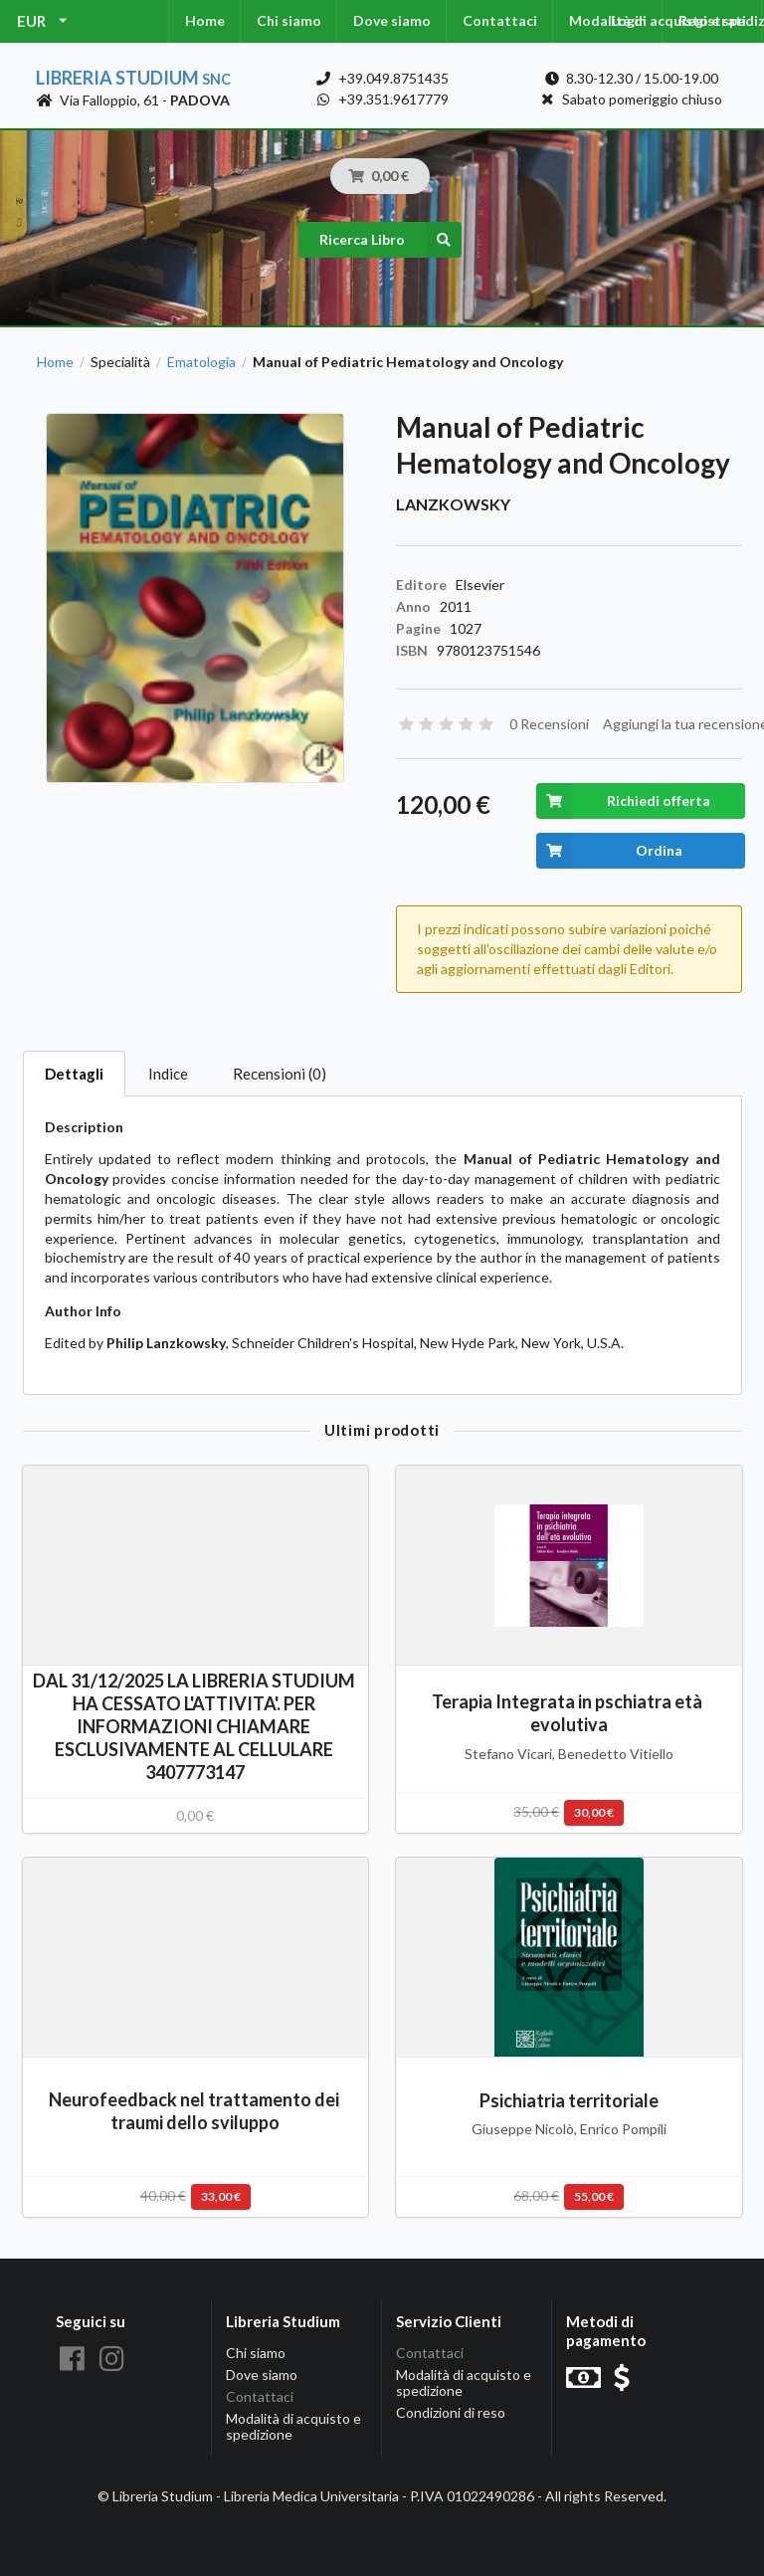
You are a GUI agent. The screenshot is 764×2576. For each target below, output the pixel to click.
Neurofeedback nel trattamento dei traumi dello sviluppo (195, 2110)
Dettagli (74, 1074)
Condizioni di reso (450, 2412)
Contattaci (500, 20)
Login (629, 20)
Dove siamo (392, 20)
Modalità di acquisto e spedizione (293, 2426)
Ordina (609, 851)
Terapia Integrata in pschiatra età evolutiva (568, 1712)
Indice (168, 1074)
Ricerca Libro (390, 240)
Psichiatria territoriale (569, 2100)
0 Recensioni (549, 723)
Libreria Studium (133, 78)
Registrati (712, 20)
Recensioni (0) (279, 1074)
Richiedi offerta (623, 801)
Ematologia (201, 362)
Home (205, 20)
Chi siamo (289, 20)
